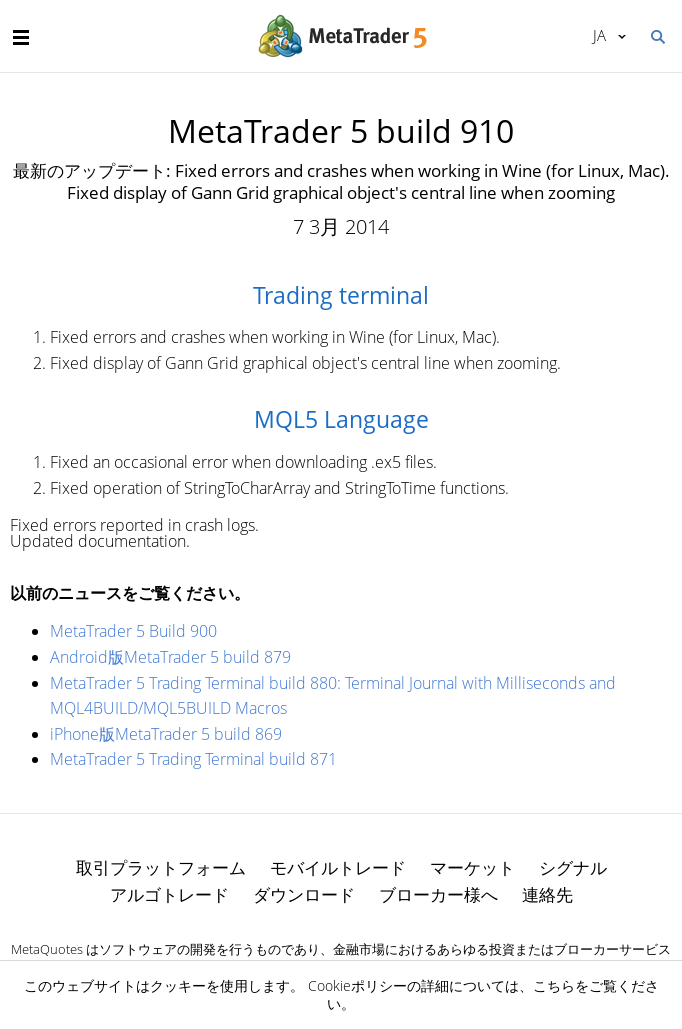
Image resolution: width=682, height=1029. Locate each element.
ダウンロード (304, 894)
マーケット (472, 867)
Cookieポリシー (357, 985)
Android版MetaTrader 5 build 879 (170, 657)
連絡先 (547, 894)
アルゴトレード (169, 894)
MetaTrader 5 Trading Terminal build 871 (193, 759)
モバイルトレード (338, 867)
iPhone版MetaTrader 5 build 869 (166, 734)
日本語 (599, 35)
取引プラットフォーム (161, 867)
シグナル (573, 867)
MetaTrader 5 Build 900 (133, 631)
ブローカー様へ (438, 894)
